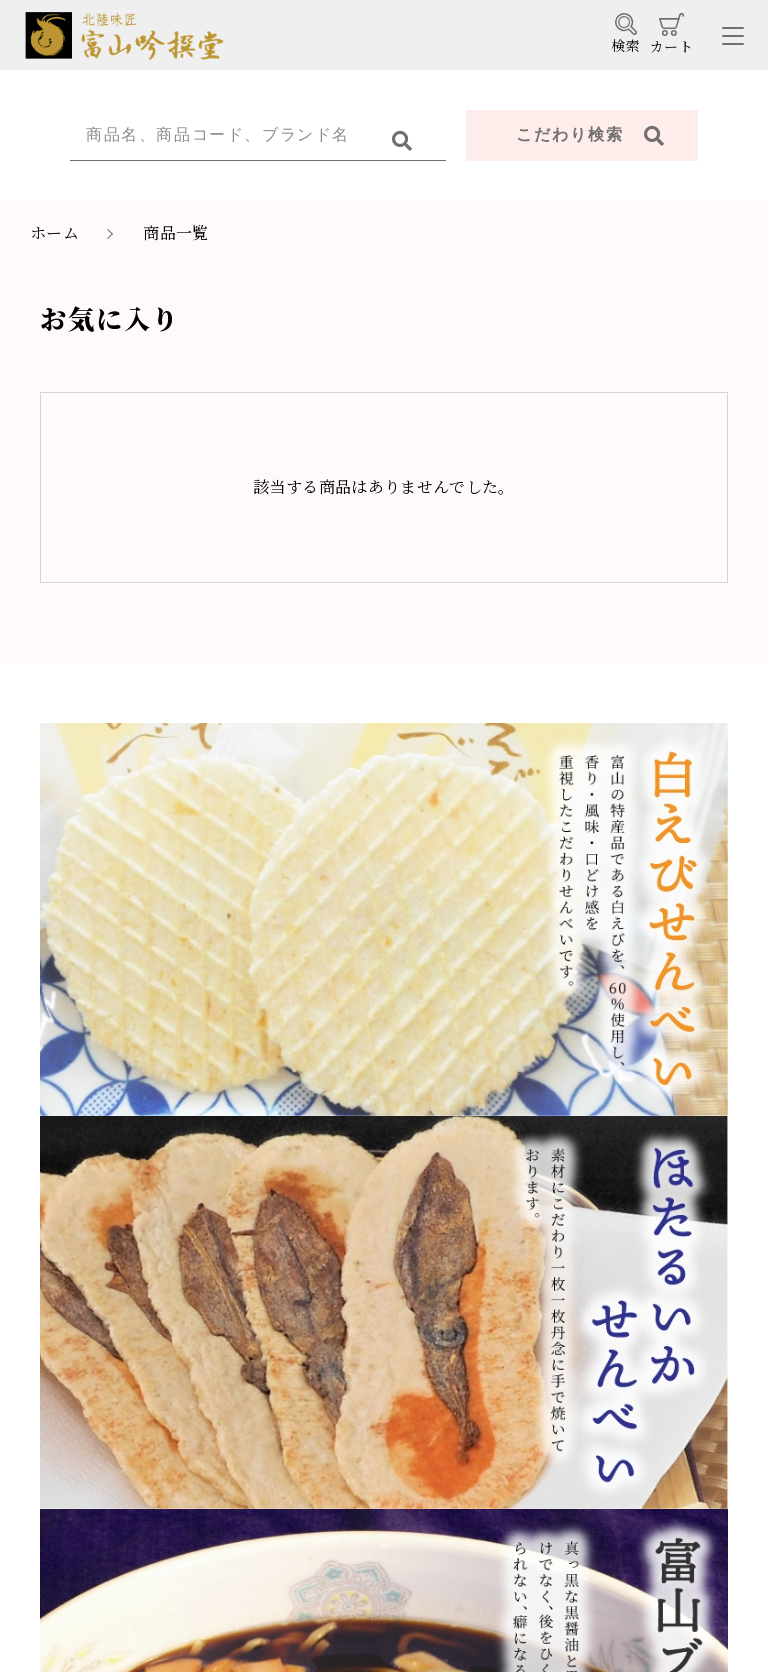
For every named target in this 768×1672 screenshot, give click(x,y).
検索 (625, 34)
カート (671, 34)
